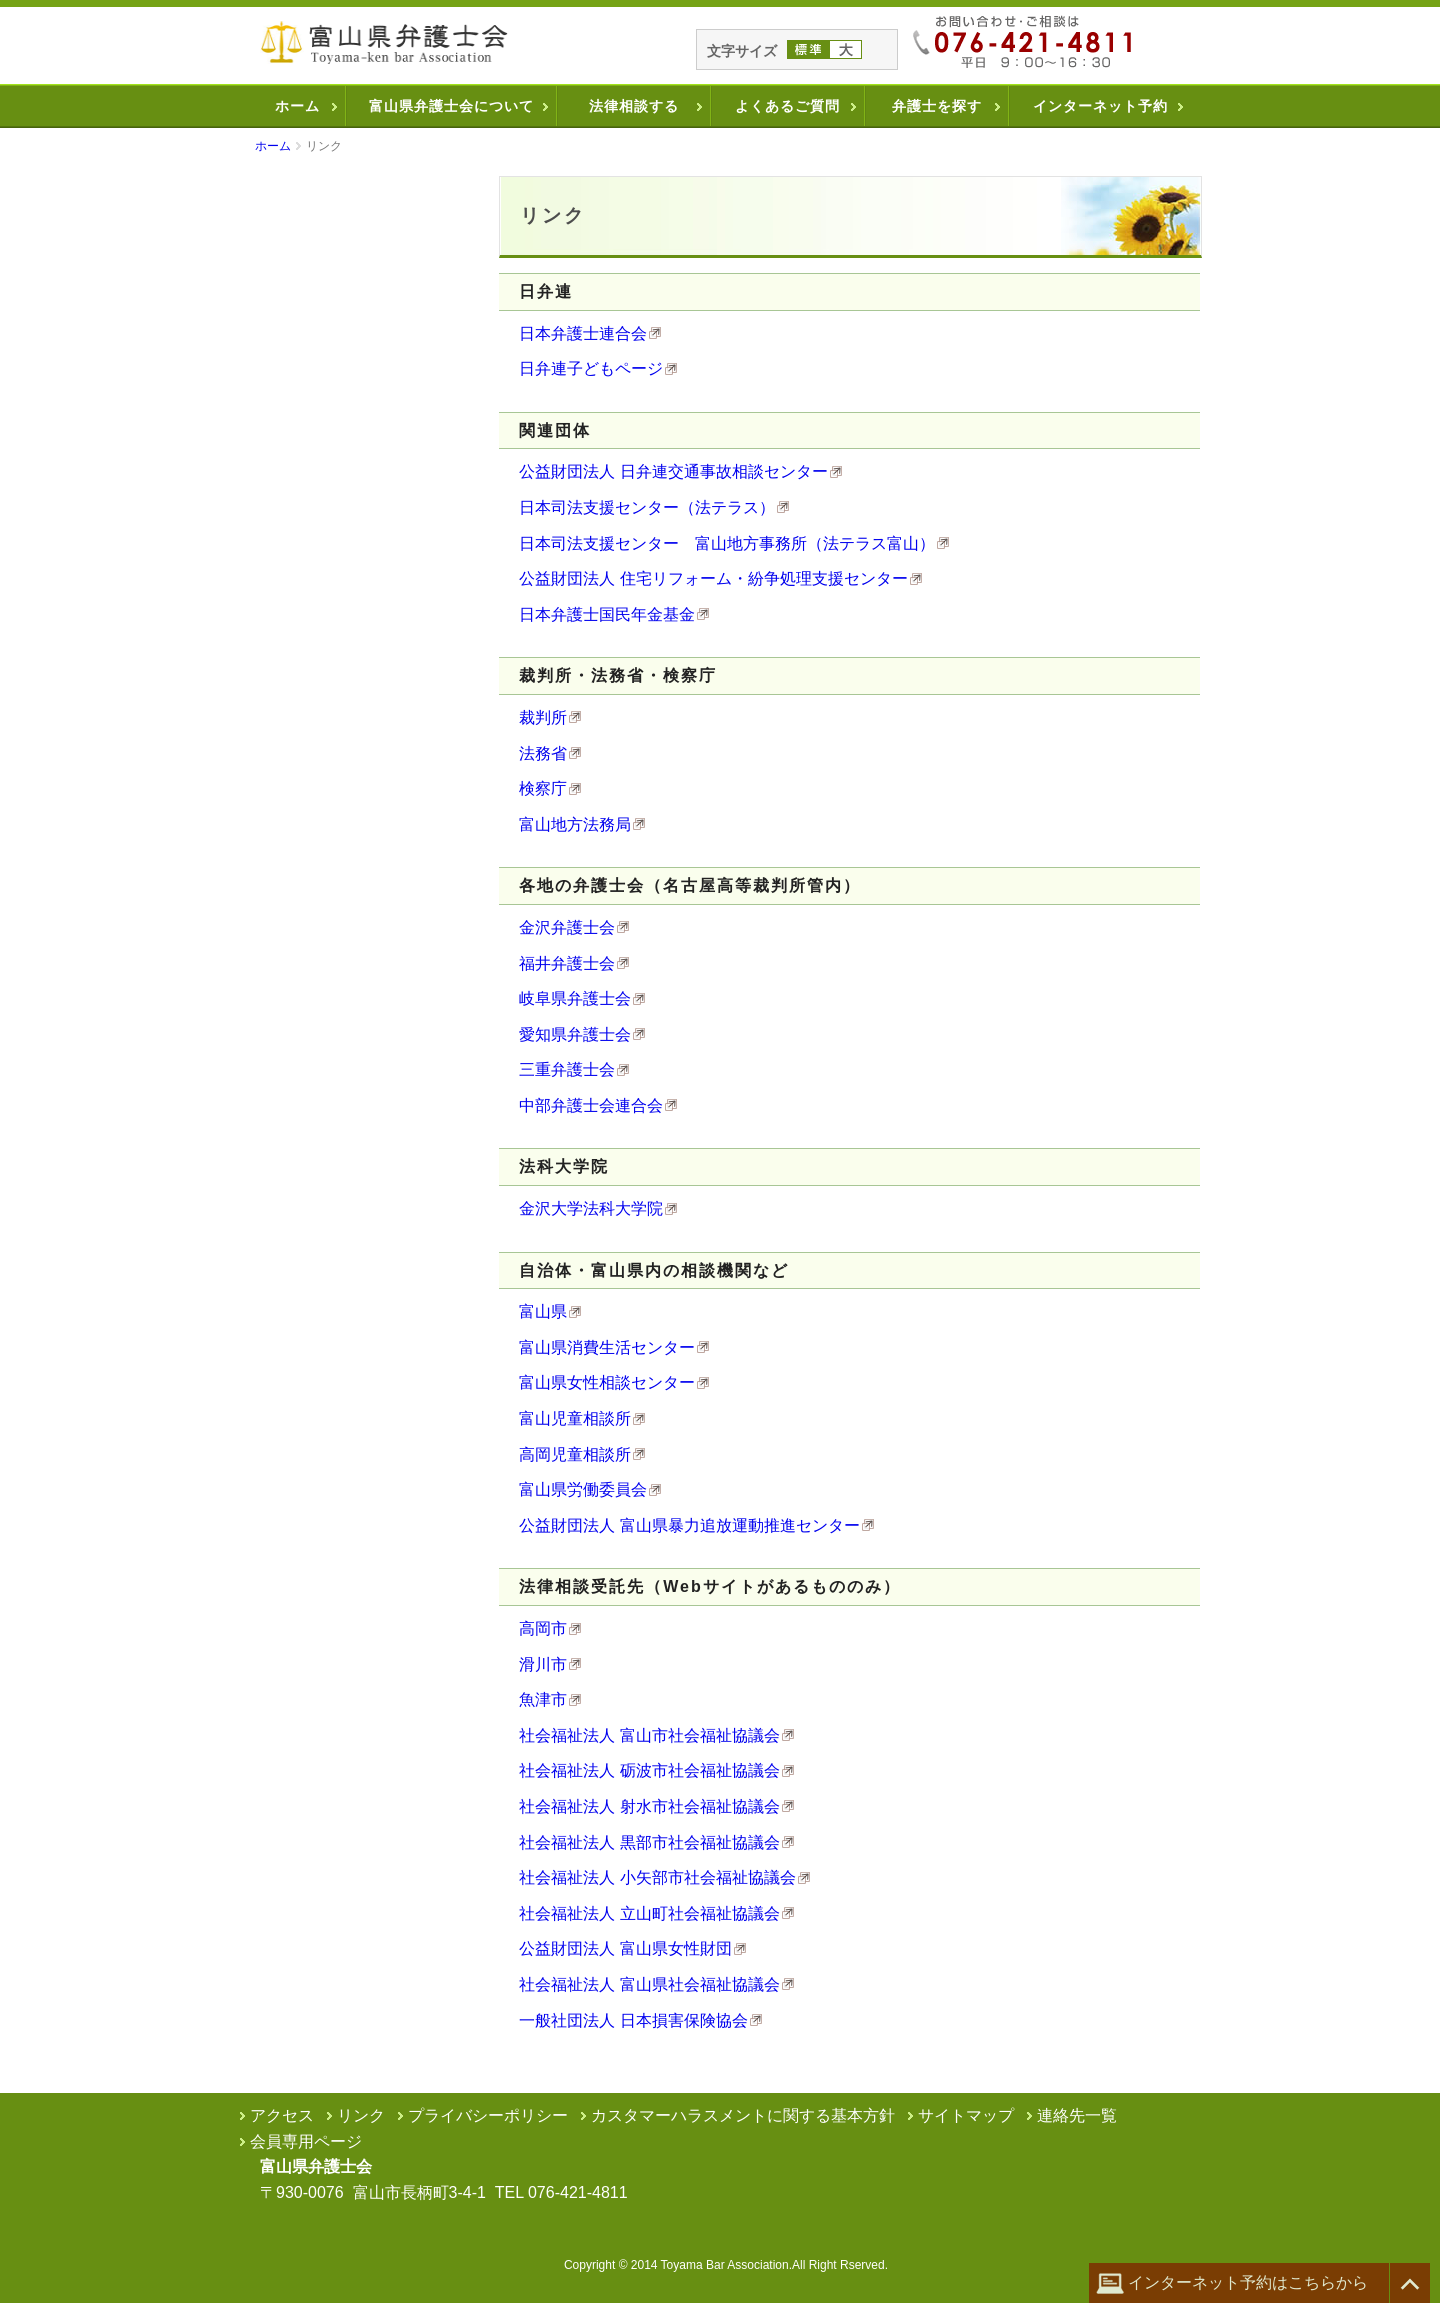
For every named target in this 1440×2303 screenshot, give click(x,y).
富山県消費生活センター (607, 1347)
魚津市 (543, 1699)
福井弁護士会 (567, 963)
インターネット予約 (1100, 106)
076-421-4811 (578, 2192)
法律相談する (634, 106)
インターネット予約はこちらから (1232, 2283)
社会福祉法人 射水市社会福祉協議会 (649, 1806)
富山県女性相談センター (607, 1382)
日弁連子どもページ (591, 368)
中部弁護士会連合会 (591, 1105)
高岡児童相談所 (575, 1454)
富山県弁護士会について (451, 106)
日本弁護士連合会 (583, 333)
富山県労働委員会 (583, 1489)
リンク (361, 2115)
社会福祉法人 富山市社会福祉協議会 (649, 1735)
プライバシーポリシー (488, 2115)
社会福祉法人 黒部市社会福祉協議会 (649, 1842)
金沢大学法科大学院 (591, 1208)
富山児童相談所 (575, 1418)
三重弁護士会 (567, 1069)
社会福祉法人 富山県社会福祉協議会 (649, 1984)
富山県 (543, 1311)
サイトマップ (966, 2115)
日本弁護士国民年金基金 (607, 614)
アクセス (282, 2115)
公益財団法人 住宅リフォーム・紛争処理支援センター (713, 578)
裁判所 (543, 717)
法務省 (543, 753)
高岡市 (543, 1628)
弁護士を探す (937, 106)
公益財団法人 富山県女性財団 (625, 1948)
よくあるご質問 (787, 106)
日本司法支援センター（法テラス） (647, 507)
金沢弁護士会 (567, 927)
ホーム (297, 106)
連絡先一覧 (1077, 2115)
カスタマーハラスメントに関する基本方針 (743, 2115)
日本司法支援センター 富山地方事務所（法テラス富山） (727, 543)
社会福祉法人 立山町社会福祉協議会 (649, 1913)
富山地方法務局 (575, 824)
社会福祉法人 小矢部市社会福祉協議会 (657, 1877)
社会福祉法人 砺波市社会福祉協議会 (649, 1770)
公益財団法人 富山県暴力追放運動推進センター (689, 1525)
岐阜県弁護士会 (575, 998)
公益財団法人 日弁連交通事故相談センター (673, 471)
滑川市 (543, 1664)
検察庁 (543, 788)
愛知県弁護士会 (575, 1034)
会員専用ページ (306, 2141)
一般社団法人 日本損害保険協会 (633, 2020)
